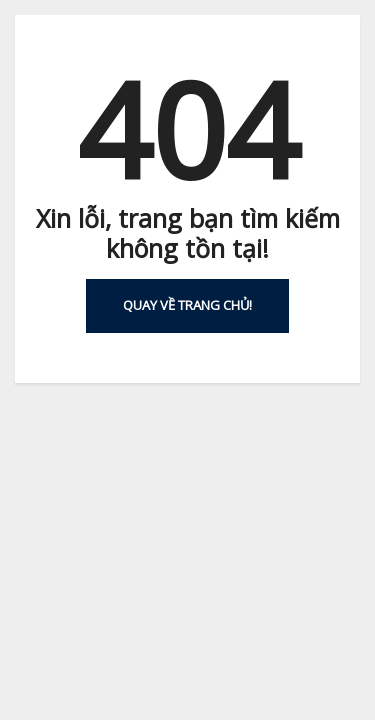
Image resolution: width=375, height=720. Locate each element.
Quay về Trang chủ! (187, 305)
